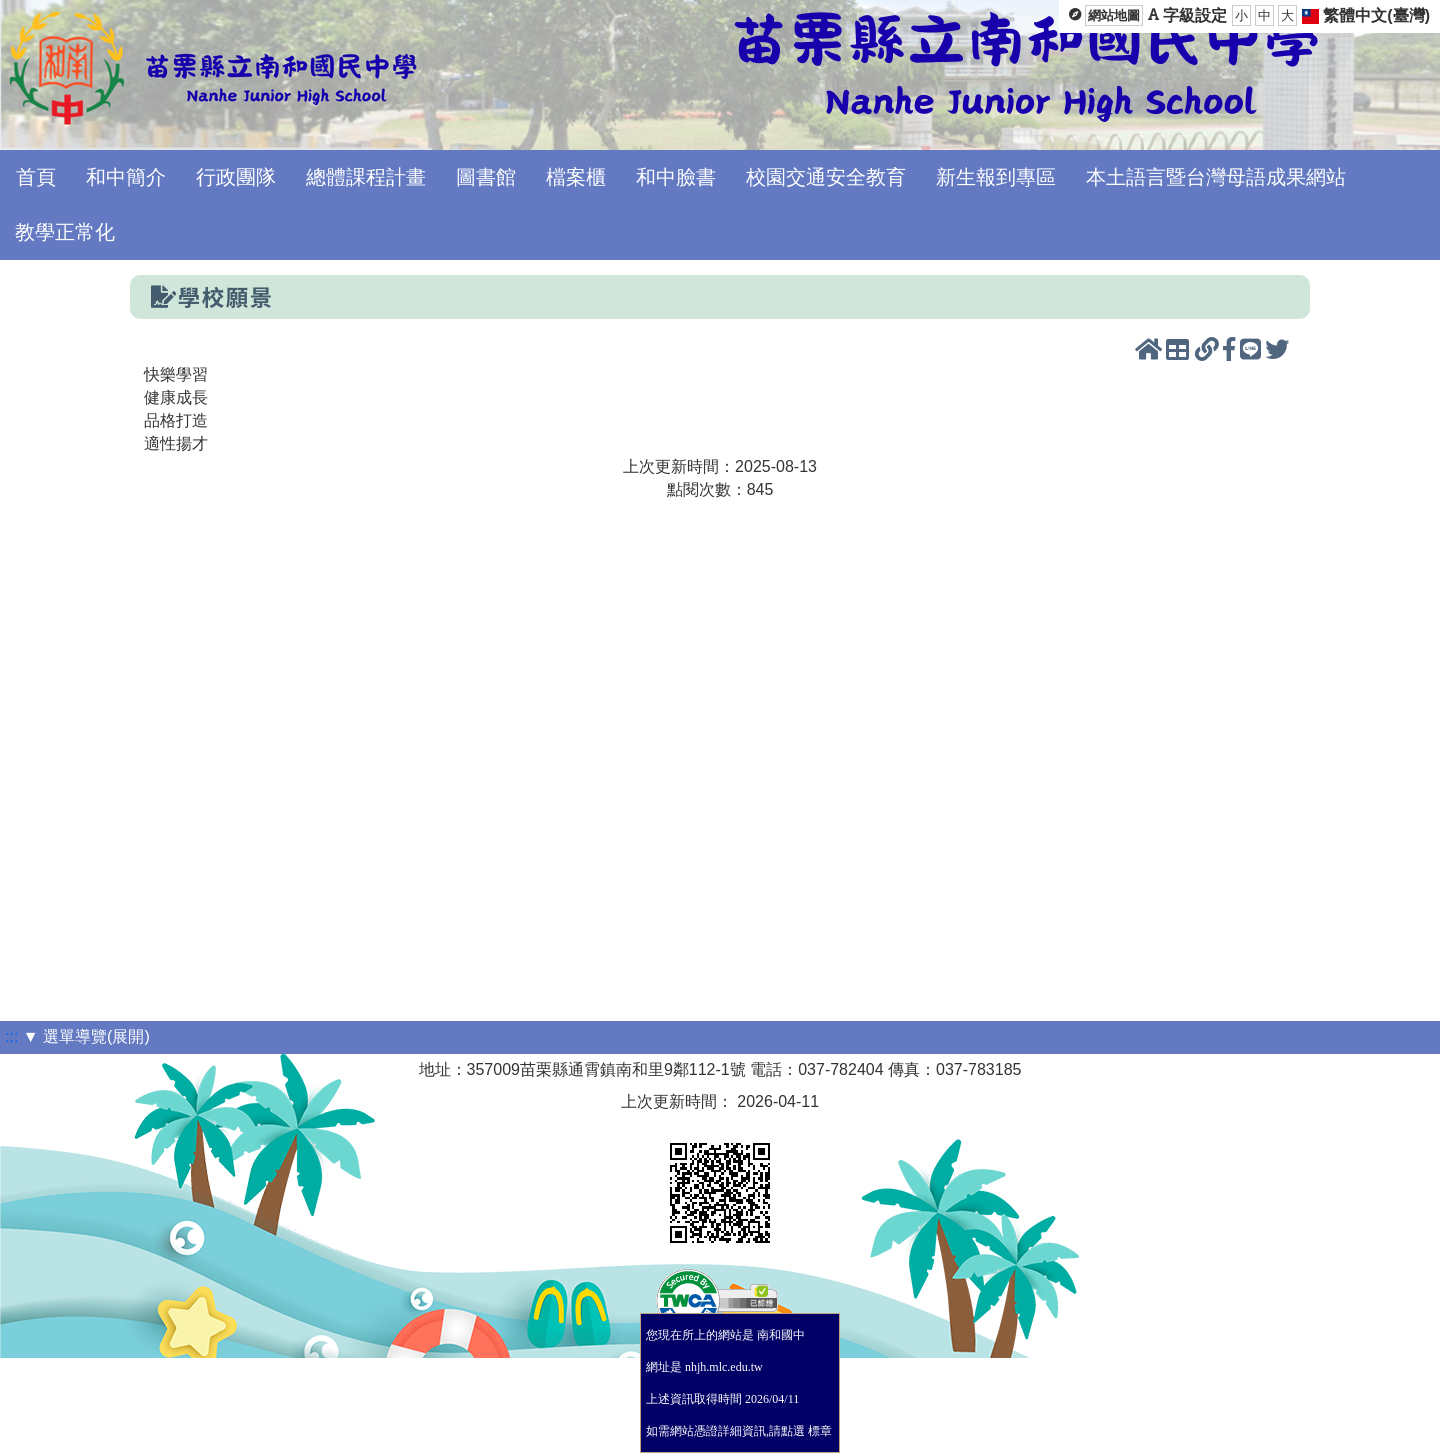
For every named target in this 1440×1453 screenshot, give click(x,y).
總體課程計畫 (366, 177)
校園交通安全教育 (826, 177)
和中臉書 (676, 177)
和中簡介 (126, 177)
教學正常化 (65, 232)
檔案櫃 (576, 177)
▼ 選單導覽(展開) (86, 1036)
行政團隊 (236, 177)
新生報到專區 (996, 177)
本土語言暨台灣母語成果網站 (1216, 177)
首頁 (36, 177)
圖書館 (486, 177)
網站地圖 (1114, 15)
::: (11, 1036)
